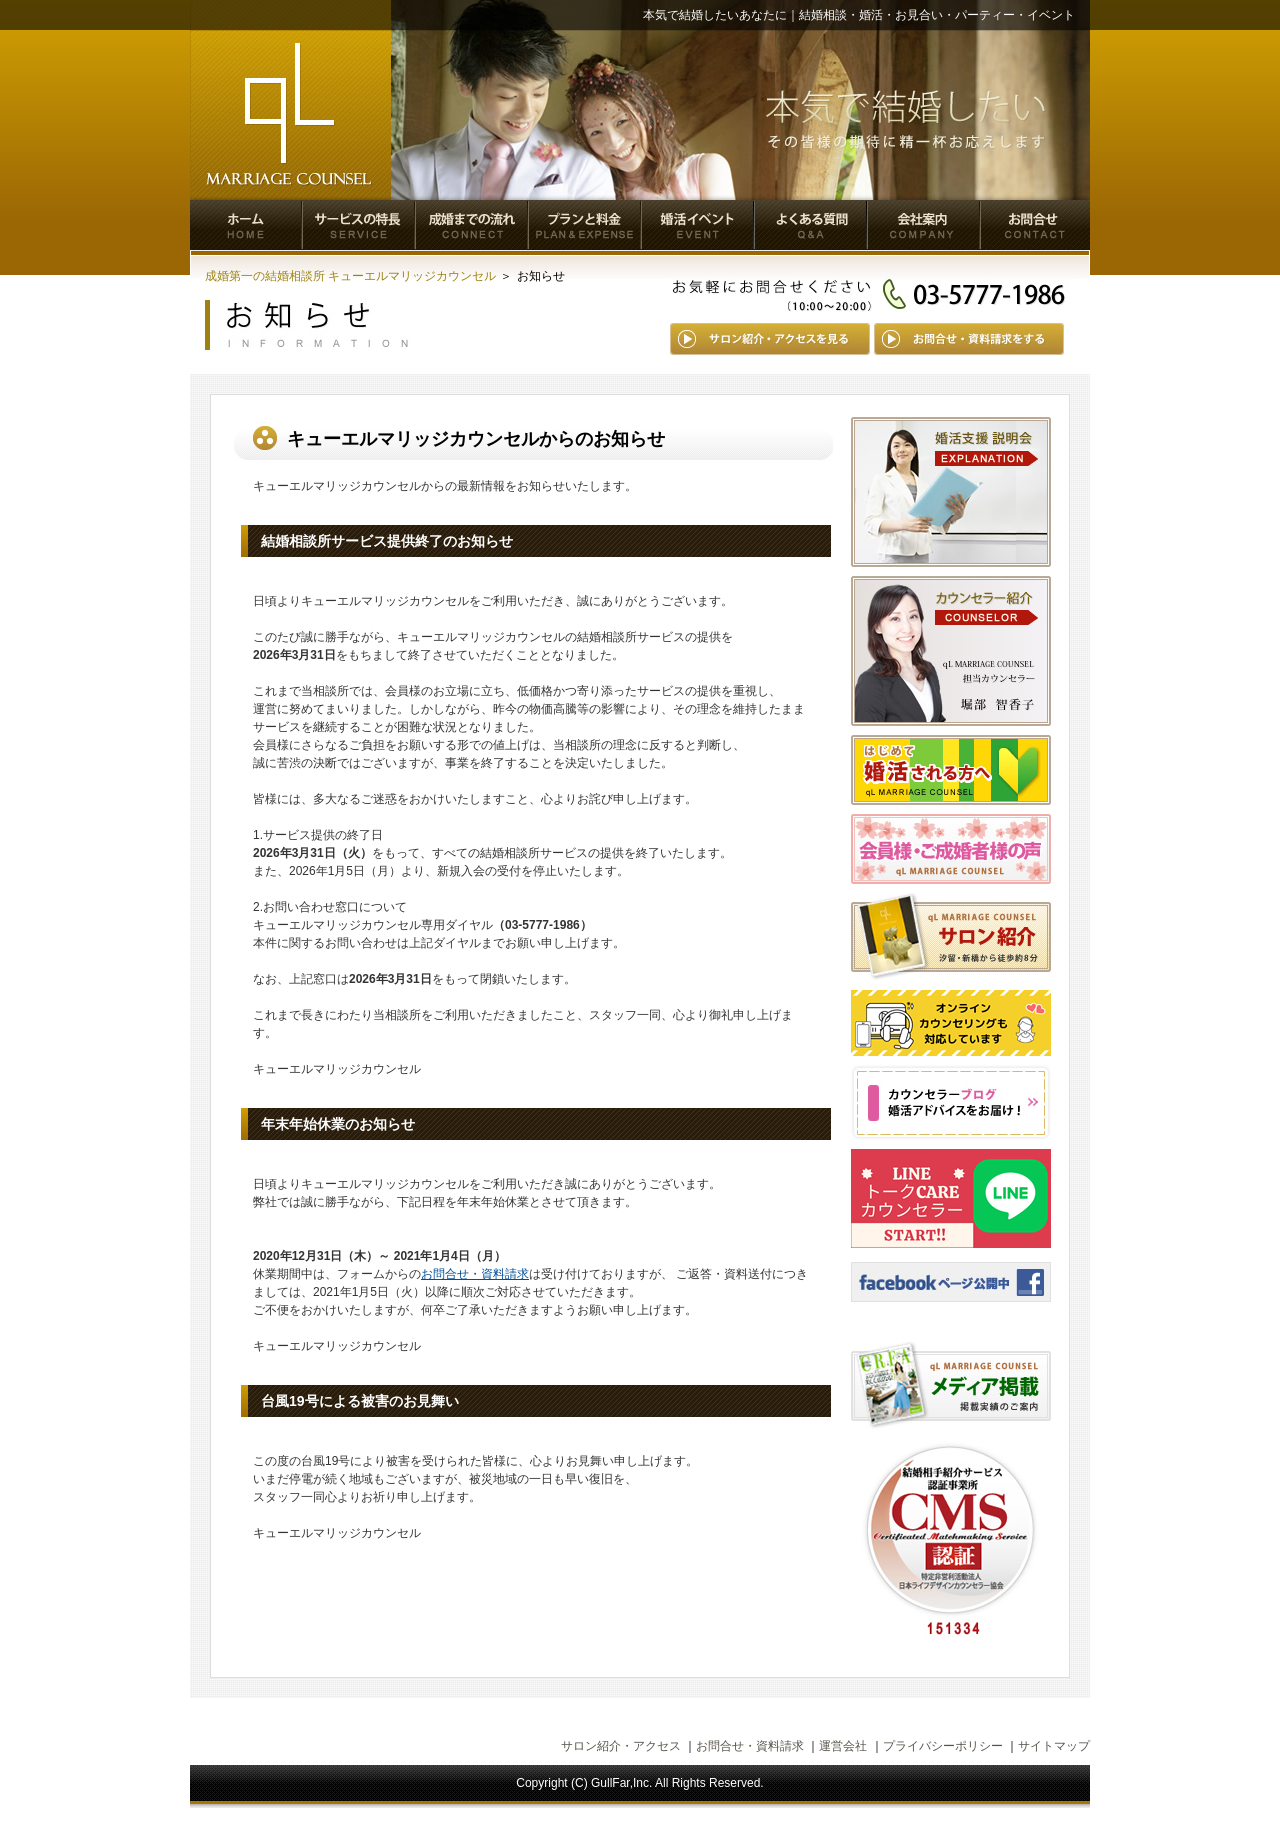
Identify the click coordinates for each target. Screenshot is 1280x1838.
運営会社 (843, 1746)
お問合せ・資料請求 (475, 1274)
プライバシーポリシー (943, 1746)
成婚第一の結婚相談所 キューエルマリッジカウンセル (350, 276)
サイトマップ (1054, 1746)
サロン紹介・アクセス (621, 1746)
